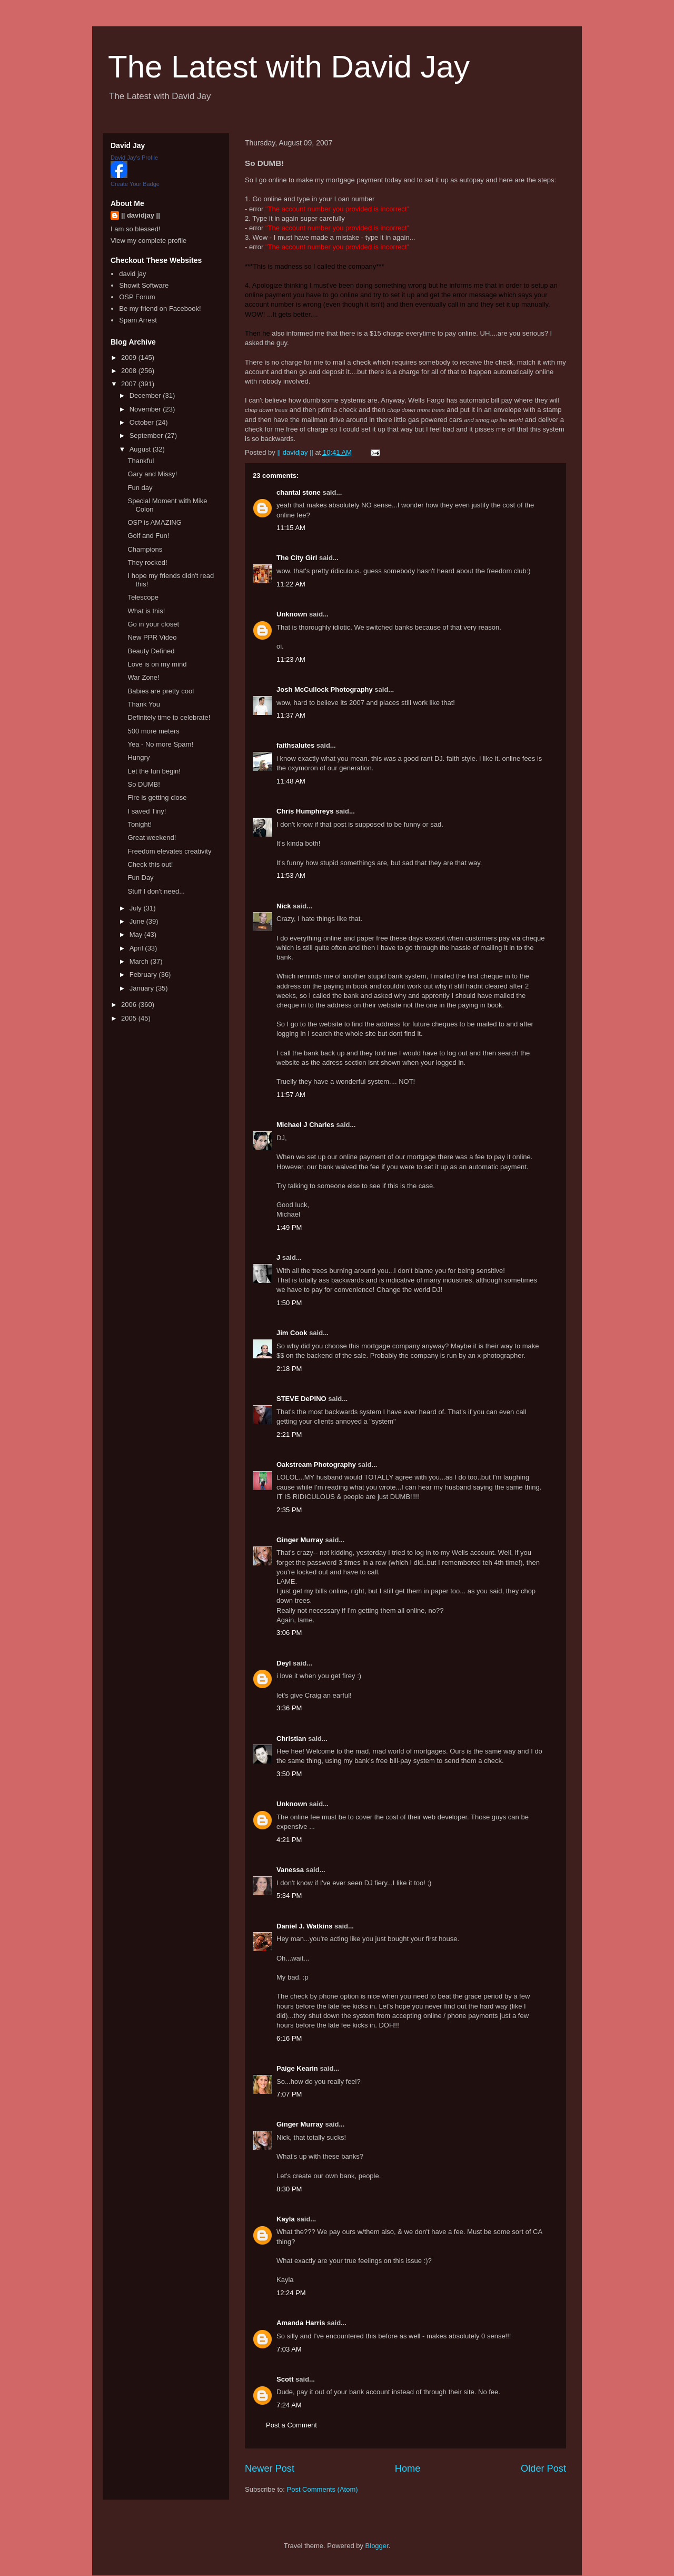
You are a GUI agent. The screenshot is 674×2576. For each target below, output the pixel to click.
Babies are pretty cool (160, 691)
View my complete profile (148, 240)
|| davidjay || (140, 215)
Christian (291, 1738)
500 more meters (153, 731)
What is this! (146, 611)
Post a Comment (291, 2425)
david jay (132, 274)
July (137, 908)
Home (408, 2468)
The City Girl (296, 558)
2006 (129, 1004)
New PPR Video (151, 637)
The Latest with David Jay (289, 66)
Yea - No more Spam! (160, 744)
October (143, 422)
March (140, 961)
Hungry (138, 757)
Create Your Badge (135, 184)
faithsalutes (295, 745)
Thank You (143, 704)
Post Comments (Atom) (322, 2489)
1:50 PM (289, 1303)
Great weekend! (151, 837)
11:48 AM (290, 781)
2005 (129, 1018)
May (137, 934)
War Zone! (143, 677)
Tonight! (139, 824)
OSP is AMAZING (154, 522)
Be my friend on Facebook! (160, 308)
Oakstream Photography (316, 1464)
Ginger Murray (299, 1540)
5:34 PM (289, 1895)
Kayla (285, 2219)
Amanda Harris (300, 2323)
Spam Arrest (138, 320)
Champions (144, 549)
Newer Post (269, 2468)
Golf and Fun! (148, 536)
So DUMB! (143, 784)
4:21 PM (289, 1840)
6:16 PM (289, 2038)
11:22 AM (290, 584)
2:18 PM (289, 1369)
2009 (129, 357)
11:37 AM (290, 715)
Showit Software (143, 285)
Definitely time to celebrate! (168, 717)
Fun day (139, 488)
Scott (285, 2379)
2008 (129, 371)
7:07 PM (289, 2094)
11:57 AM (290, 1095)
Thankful (140, 461)
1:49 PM (289, 1227)
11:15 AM (290, 528)
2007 (129, 384)
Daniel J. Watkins (304, 1926)
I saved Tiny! (146, 811)
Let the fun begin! (153, 771)
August (141, 449)
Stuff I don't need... (156, 891)
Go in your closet (153, 624)
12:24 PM (291, 2293)
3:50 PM (289, 1774)
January (143, 988)
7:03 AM (289, 2349)
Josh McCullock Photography (324, 689)
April (137, 948)
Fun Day (140, 877)
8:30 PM (289, 2189)
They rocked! (147, 562)
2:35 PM (289, 1510)
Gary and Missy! (152, 474)
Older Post (543, 2468)
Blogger (377, 2546)
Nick (283, 906)
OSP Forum (137, 297)
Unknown (292, 614)
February (144, 974)
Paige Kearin (297, 2068)
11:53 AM (290, 875)
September (147, 435)
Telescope (142, 597)
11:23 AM (290, 659)
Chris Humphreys (304, 811)
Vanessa (290, 1870)
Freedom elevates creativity (169, 851)
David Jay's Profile (134, 157)
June (138, 921)
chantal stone (298, 492)
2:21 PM (289, 1434)
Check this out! (150, 864)
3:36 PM (289, 1708)
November (146, 409)
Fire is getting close (156, 797)
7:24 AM (289, 2405)
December (146, 395)
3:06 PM (289, 1633)
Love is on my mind (156, 664)
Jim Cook (292, 1333)
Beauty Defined (150, 651)
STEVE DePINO (301, 1399)
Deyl (283, 1663)
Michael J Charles (305, 1125)
